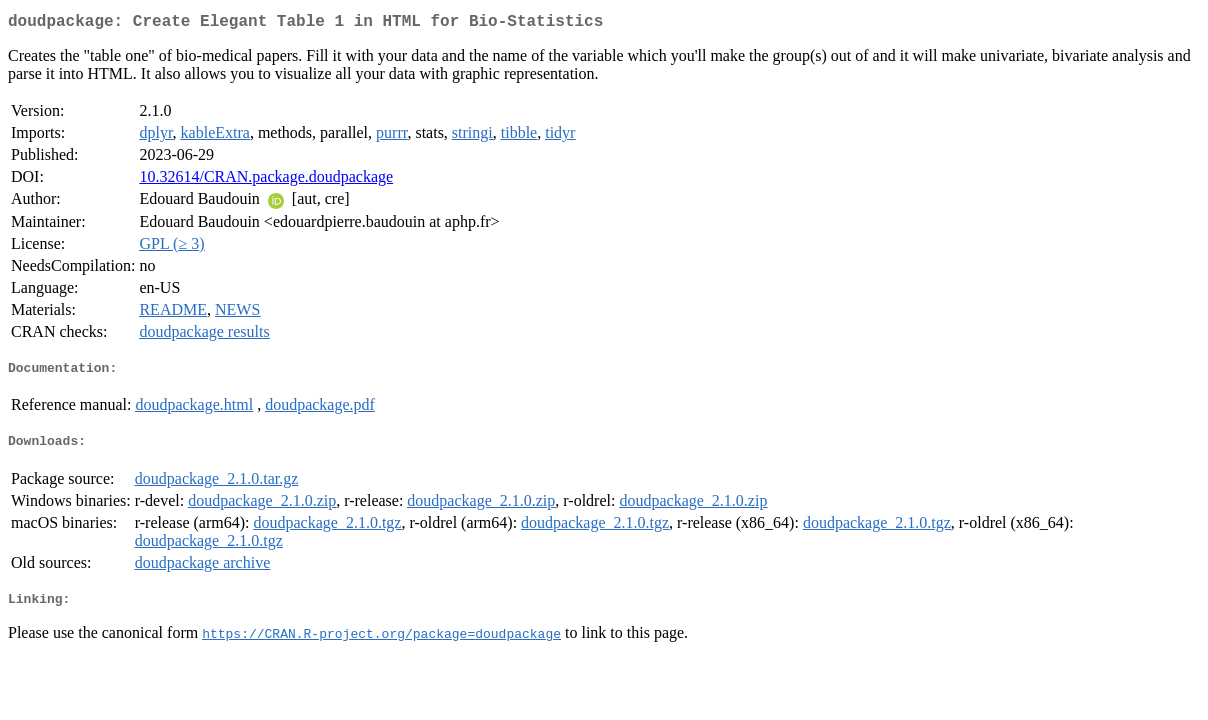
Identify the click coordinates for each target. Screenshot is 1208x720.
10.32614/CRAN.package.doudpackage (266, 180)
